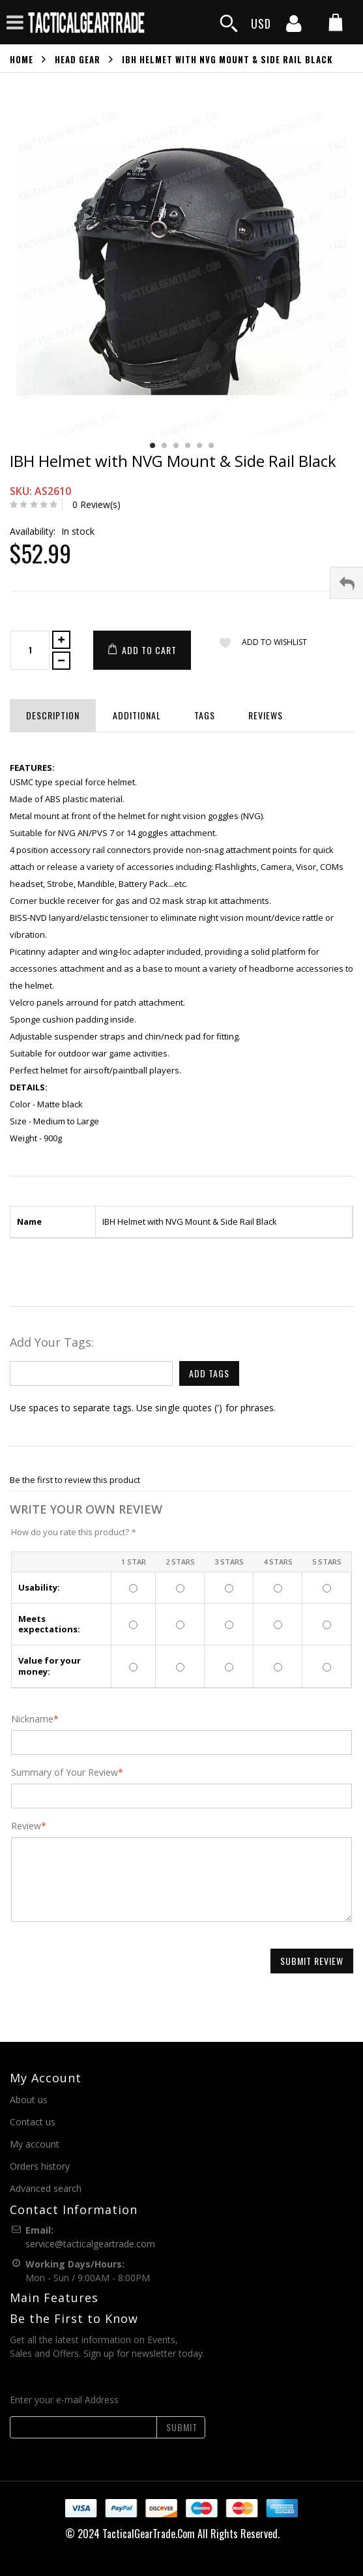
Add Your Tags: (52, 1342)
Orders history (40, 2166)
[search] (228, 24)
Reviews (265, 715)
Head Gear (77, 59)
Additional (137, 715)
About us (29, 2099)
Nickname (32, 1719)
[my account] (294, 27)
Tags (204, 715)
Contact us (32, 2122)
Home (21, 59)
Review (26, 1826)
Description (53, 715)
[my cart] (336, 23)
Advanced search (45, 2188)
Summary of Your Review (64, 1772)
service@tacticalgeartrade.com (90, 2244)
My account (34, 2144)
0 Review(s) (96, 504)
